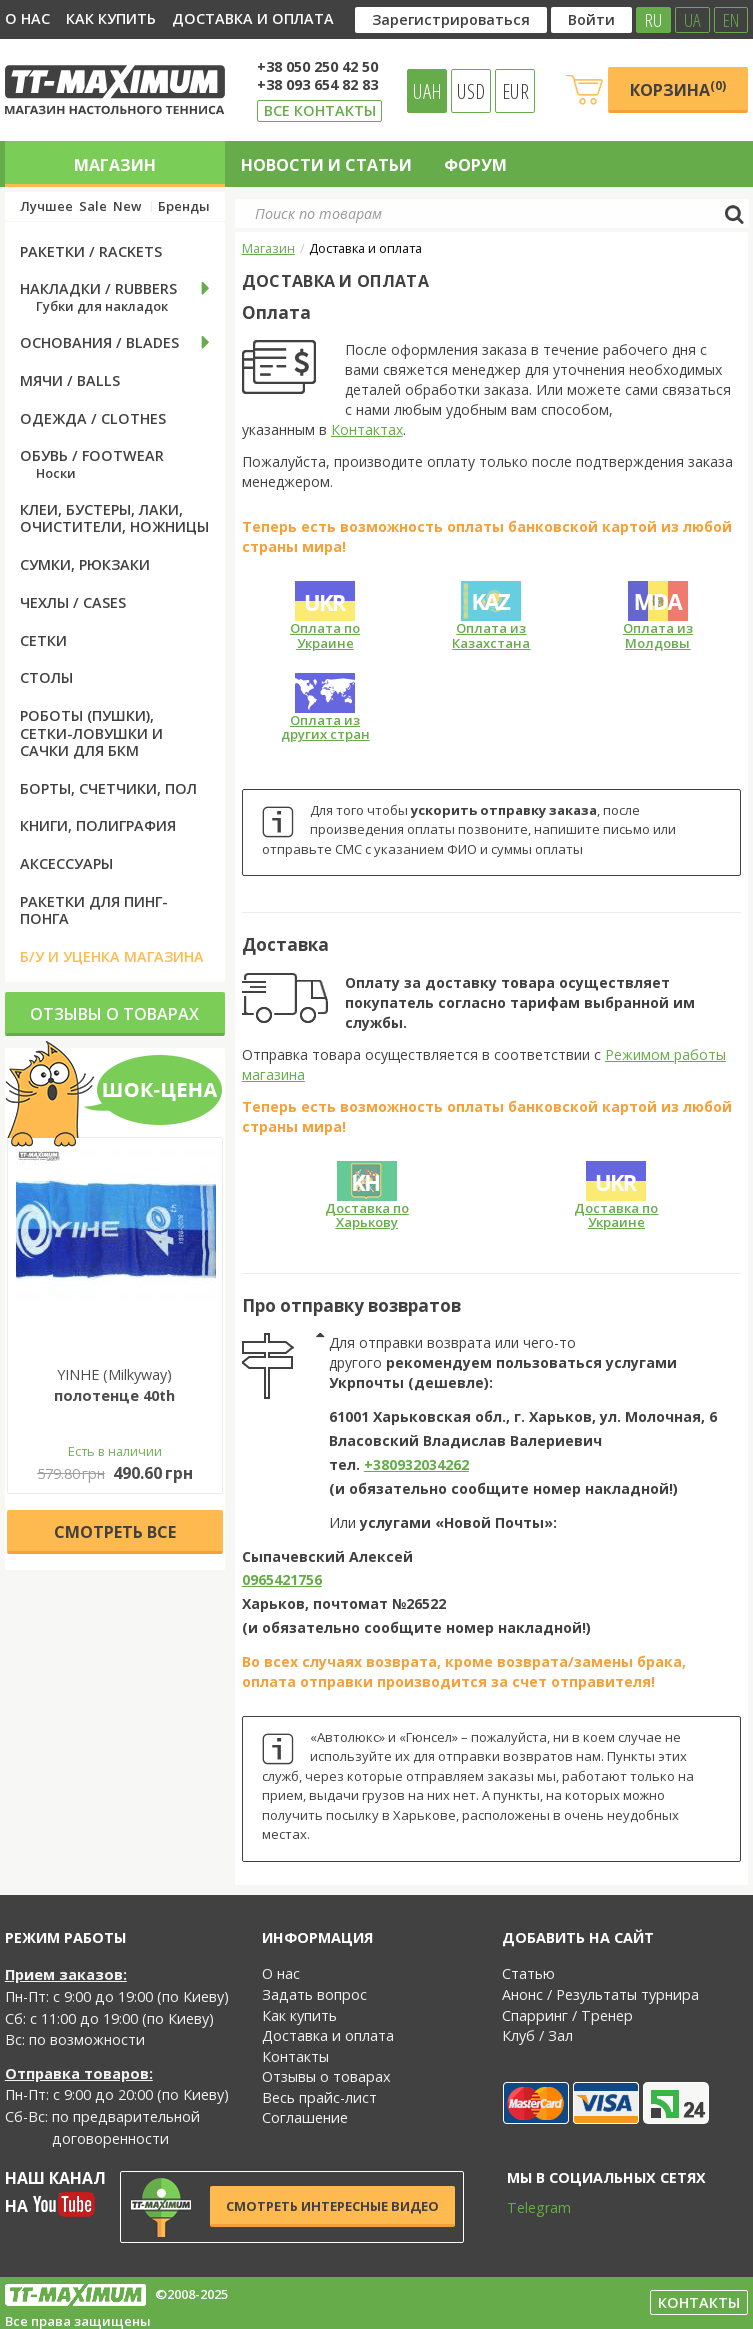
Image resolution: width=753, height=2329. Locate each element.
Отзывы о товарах (114, 1014)
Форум (475, 165)
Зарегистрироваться (451, 19)
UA (692, 20)
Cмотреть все (115, 1532)
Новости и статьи (326, 165)
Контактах (367, 429)
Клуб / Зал (537, 2035)
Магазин (115, 165)
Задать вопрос (314, 1994)
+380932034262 (416, 1464)
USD (471, 91)
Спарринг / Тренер (567, 2015)
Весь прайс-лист (319, 2097)
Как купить (111, 18)
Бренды (184, 206)
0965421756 (282, 1579)
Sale (93, 206)
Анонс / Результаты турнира (600, 1994)
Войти (591, 19)
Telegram (526, 2207)
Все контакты (320, 110)
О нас (27, 18)
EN (731, 20)
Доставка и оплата (253, 18)
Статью (528, 1973)
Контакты (295, 2056)
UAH (427, 91)
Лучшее (46, 206)
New (127, 206)
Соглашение (305, 2117)
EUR (515, 91)
